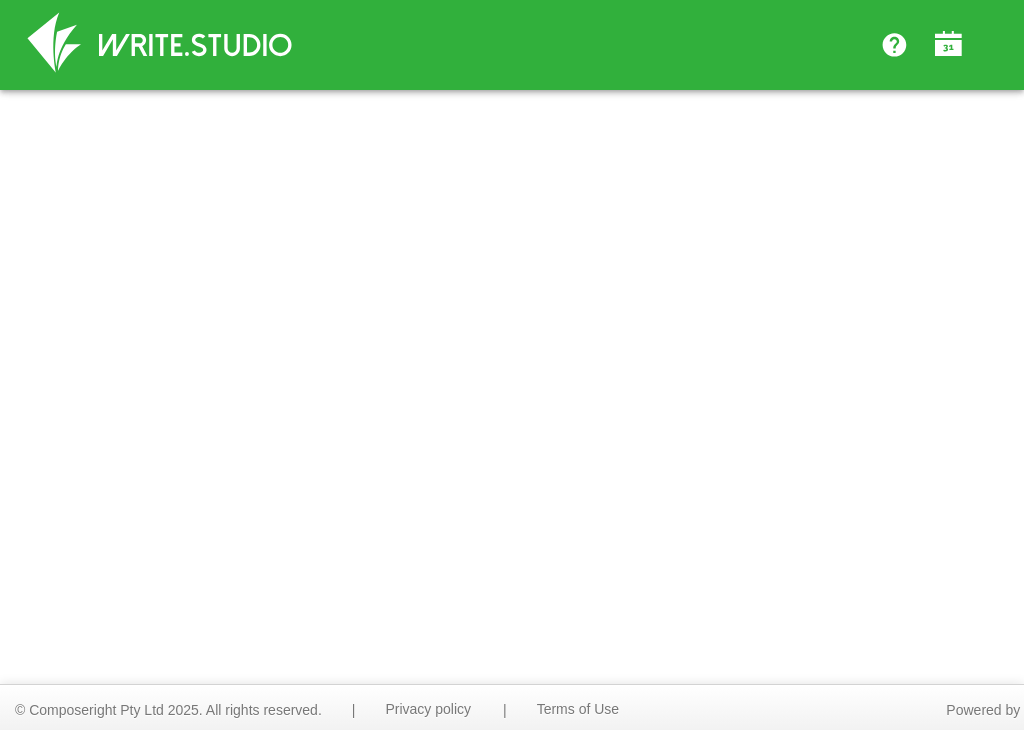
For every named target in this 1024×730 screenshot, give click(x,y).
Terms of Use (578, 709)
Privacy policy (428, 709)
